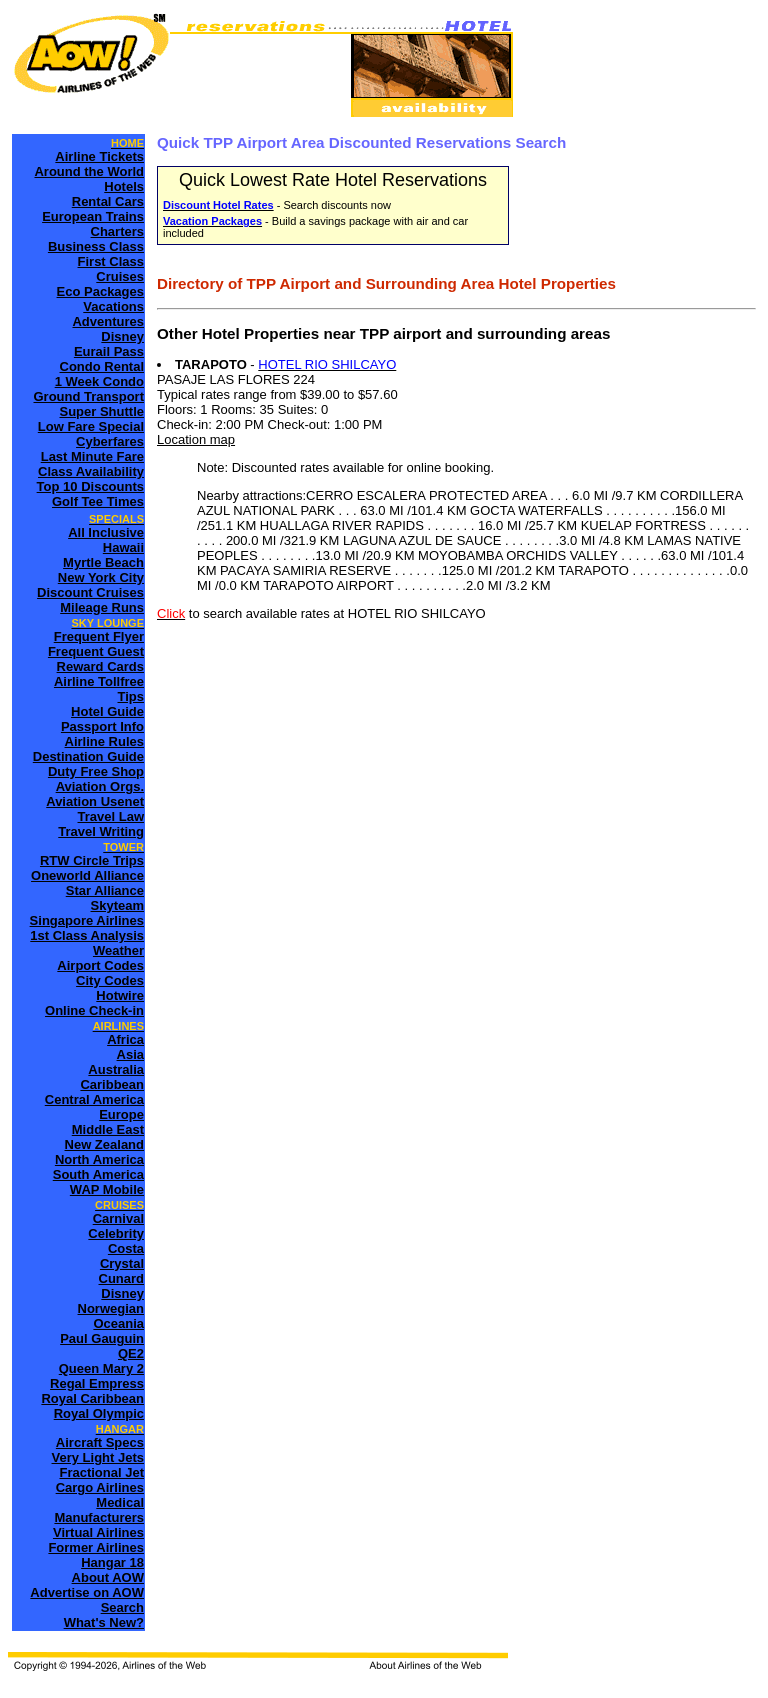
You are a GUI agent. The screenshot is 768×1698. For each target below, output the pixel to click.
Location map (196, 439)
